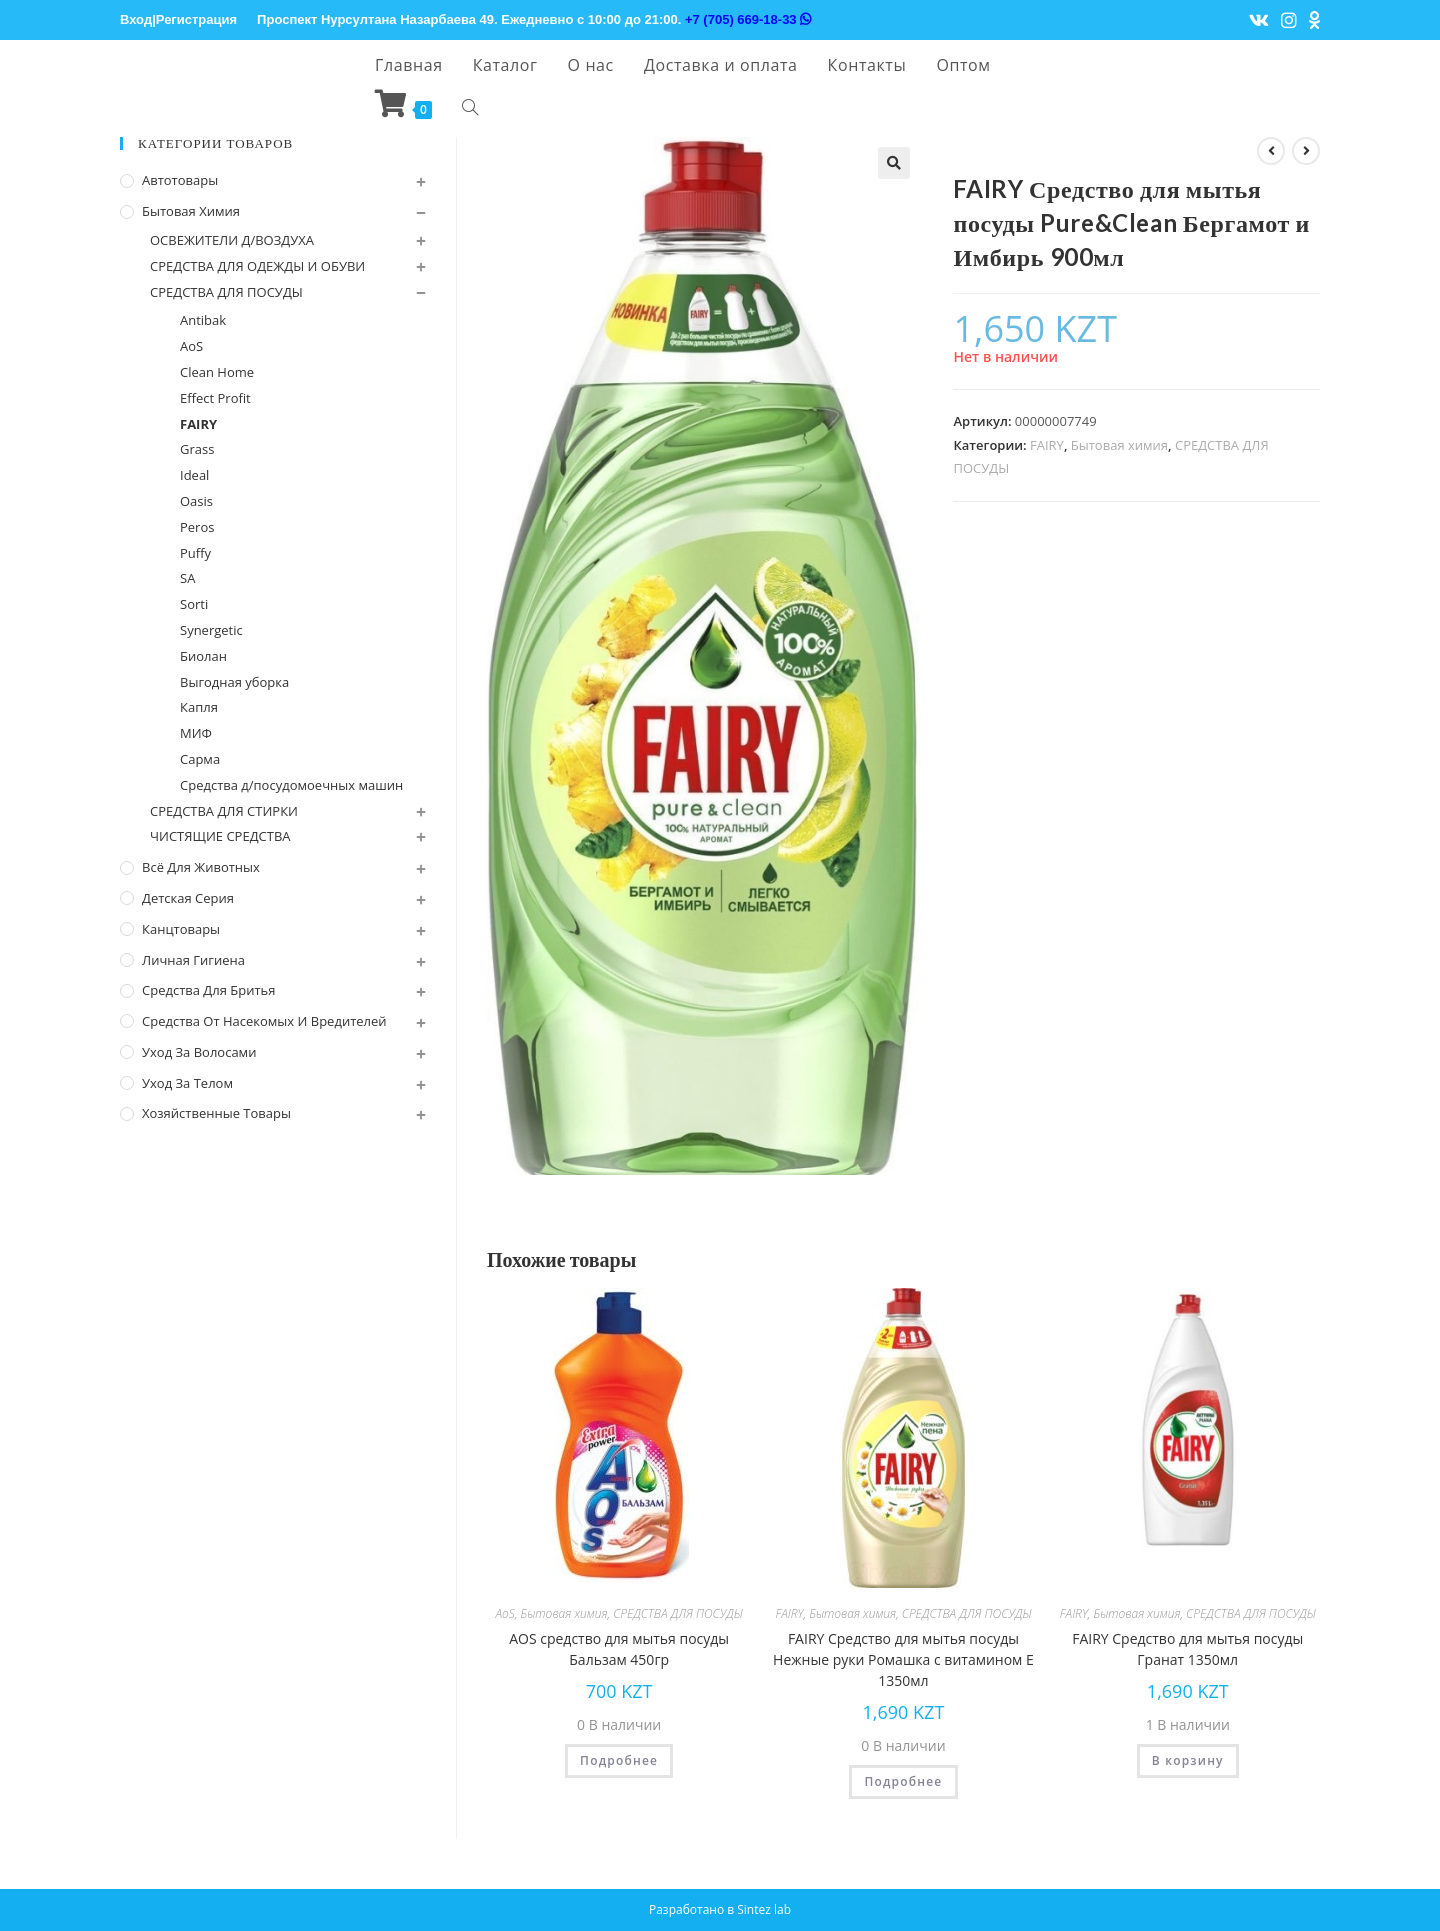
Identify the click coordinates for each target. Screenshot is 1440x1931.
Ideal (194, 475)
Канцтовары (181, 929)
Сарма (200, 759)
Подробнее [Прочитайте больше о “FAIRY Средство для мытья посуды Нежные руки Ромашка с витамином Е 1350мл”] (903, 1781)
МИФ (196, 733)
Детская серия (188, 898)
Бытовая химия (1119, 445)
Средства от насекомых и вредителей (264, 1021)
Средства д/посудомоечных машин (291, 785)
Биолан (203, 656)
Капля (199, 707)
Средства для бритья (208, 990)
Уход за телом (187, 1083)
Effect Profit (215, 398)
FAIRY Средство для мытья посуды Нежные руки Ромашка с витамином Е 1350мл (903, 1659)
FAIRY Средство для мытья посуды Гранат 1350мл (1187, 1649)
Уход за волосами (199, 1052)
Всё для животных (201, 867)
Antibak (203, 320)
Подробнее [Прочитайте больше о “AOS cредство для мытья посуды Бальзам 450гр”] (619, 1760)
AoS (504, 1613)
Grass (197, 449)
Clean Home (217, 372)
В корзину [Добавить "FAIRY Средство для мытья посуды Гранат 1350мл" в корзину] (1188, 1760)
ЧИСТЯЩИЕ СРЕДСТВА (220, 836)
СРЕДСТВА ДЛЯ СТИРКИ (224, 811)
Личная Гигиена (193, 960)
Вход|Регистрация (178, 19)
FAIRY (1047, 445)
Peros (197, 527)
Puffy (195, 553)
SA (187, 578)
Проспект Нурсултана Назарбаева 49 (375, 19)
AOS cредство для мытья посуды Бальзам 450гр (619, 1649)
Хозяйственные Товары (216, 1113)
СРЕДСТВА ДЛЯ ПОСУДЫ (678, 1613)
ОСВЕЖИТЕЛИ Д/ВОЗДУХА (232, 240)
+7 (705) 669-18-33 (748, 19)
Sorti (194, 604)
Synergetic (211, 630)
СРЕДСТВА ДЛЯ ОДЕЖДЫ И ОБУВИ (257, 266)
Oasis (196, 501)
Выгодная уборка (234, 682)
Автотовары (180, 180)
